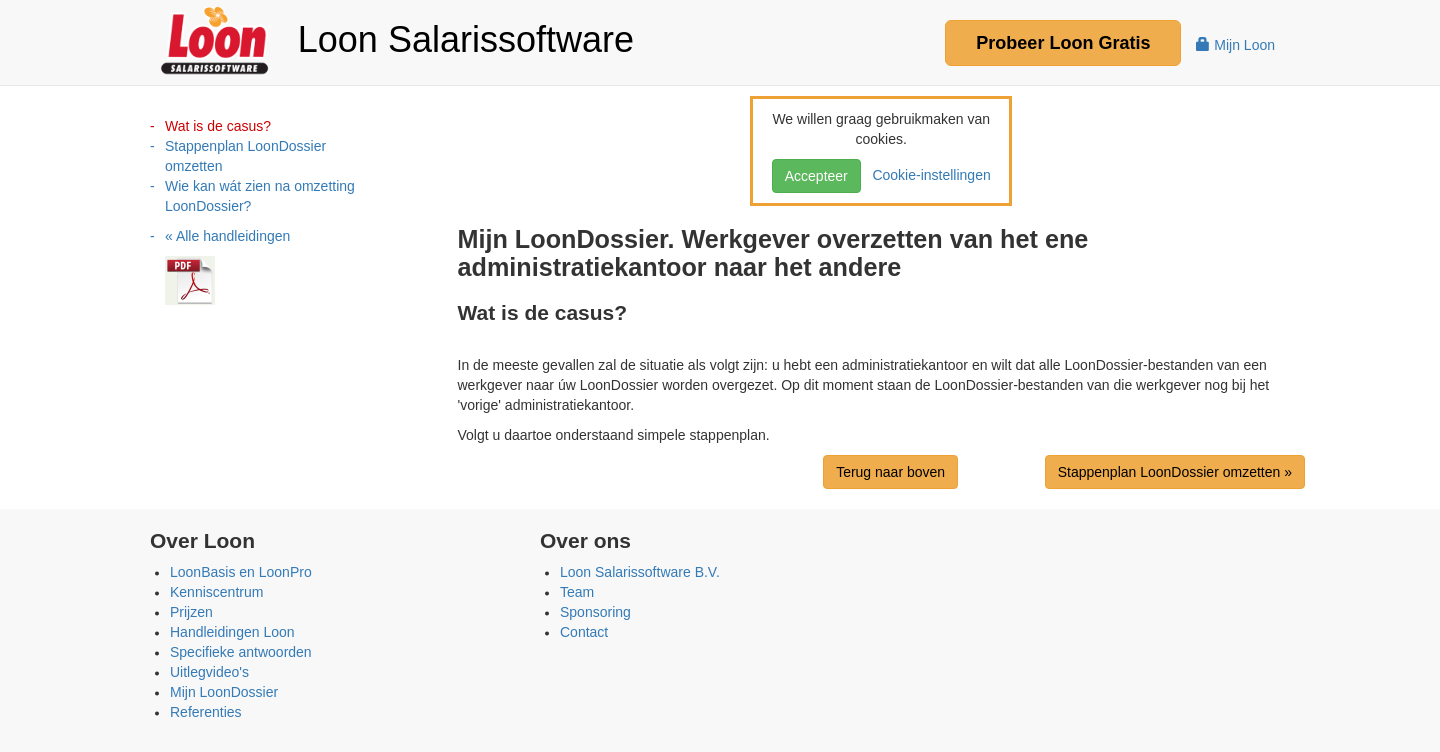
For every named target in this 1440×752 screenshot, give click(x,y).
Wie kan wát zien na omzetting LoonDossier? (260, 196)
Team (577, 592)
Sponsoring (595, 612)
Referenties (206, 712)
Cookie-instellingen (928, 175)
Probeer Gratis (1063, 43)
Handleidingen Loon (232, 632)
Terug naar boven (890, 472)
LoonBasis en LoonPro (241, 572)
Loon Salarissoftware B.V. (640, 572)
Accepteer (816, 176)
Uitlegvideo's (209, 672)
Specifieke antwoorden (241, 652)
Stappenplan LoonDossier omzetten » (1175, 472)
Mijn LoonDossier (224, 692)
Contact (584, 632)
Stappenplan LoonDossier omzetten (245, 156)
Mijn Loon (1235, 45)
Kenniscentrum (216, 592)
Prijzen (191, 612)
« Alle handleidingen (227, 236)
